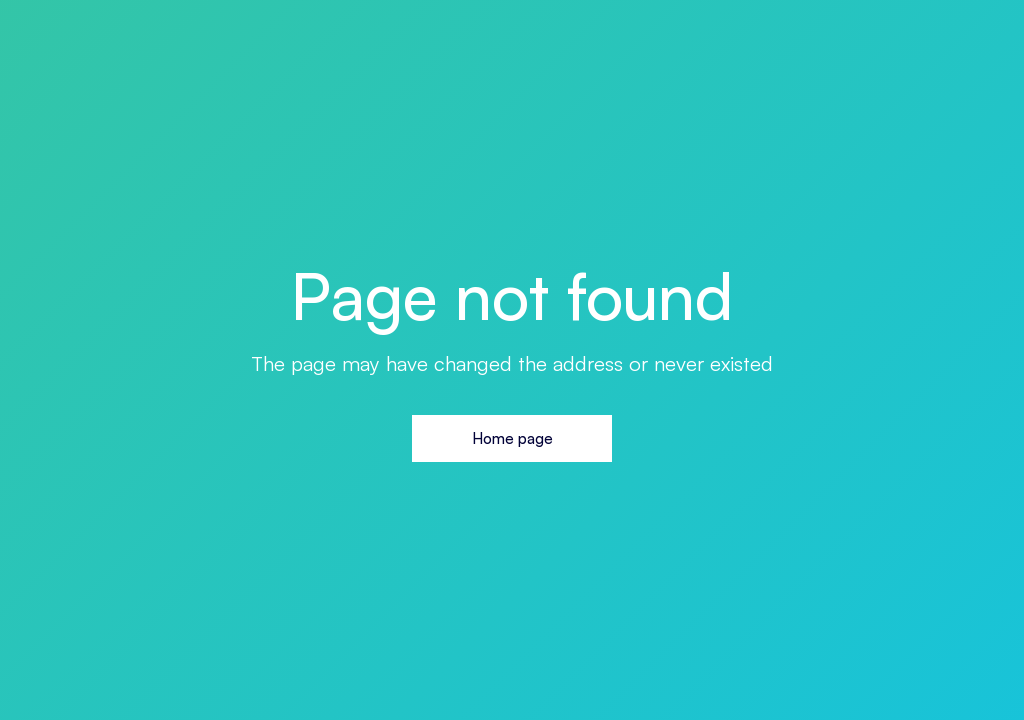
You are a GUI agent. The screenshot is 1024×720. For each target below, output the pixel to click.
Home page (512, 438)
